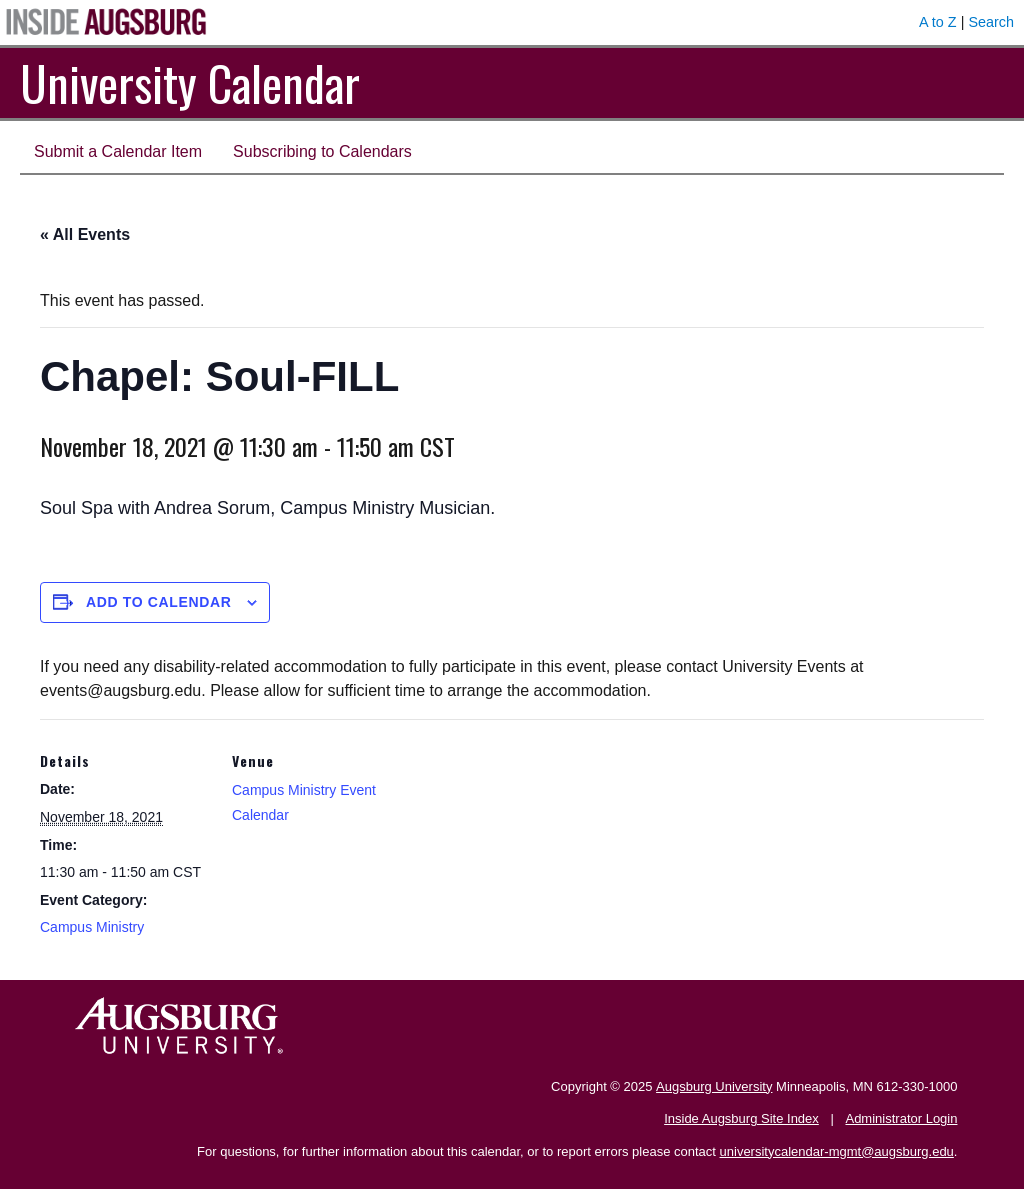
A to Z (938, 22)
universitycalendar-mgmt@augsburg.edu (837, 1151)
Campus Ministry (92, 927)
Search (991, 22)
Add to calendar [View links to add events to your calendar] (159, 602)
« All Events (85, 234)
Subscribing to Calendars (322, 151)
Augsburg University (714, 1086)
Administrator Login (901, 1118)
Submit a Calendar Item (118, 151)
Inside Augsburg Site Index (741, 1118)
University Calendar (190, 82)
